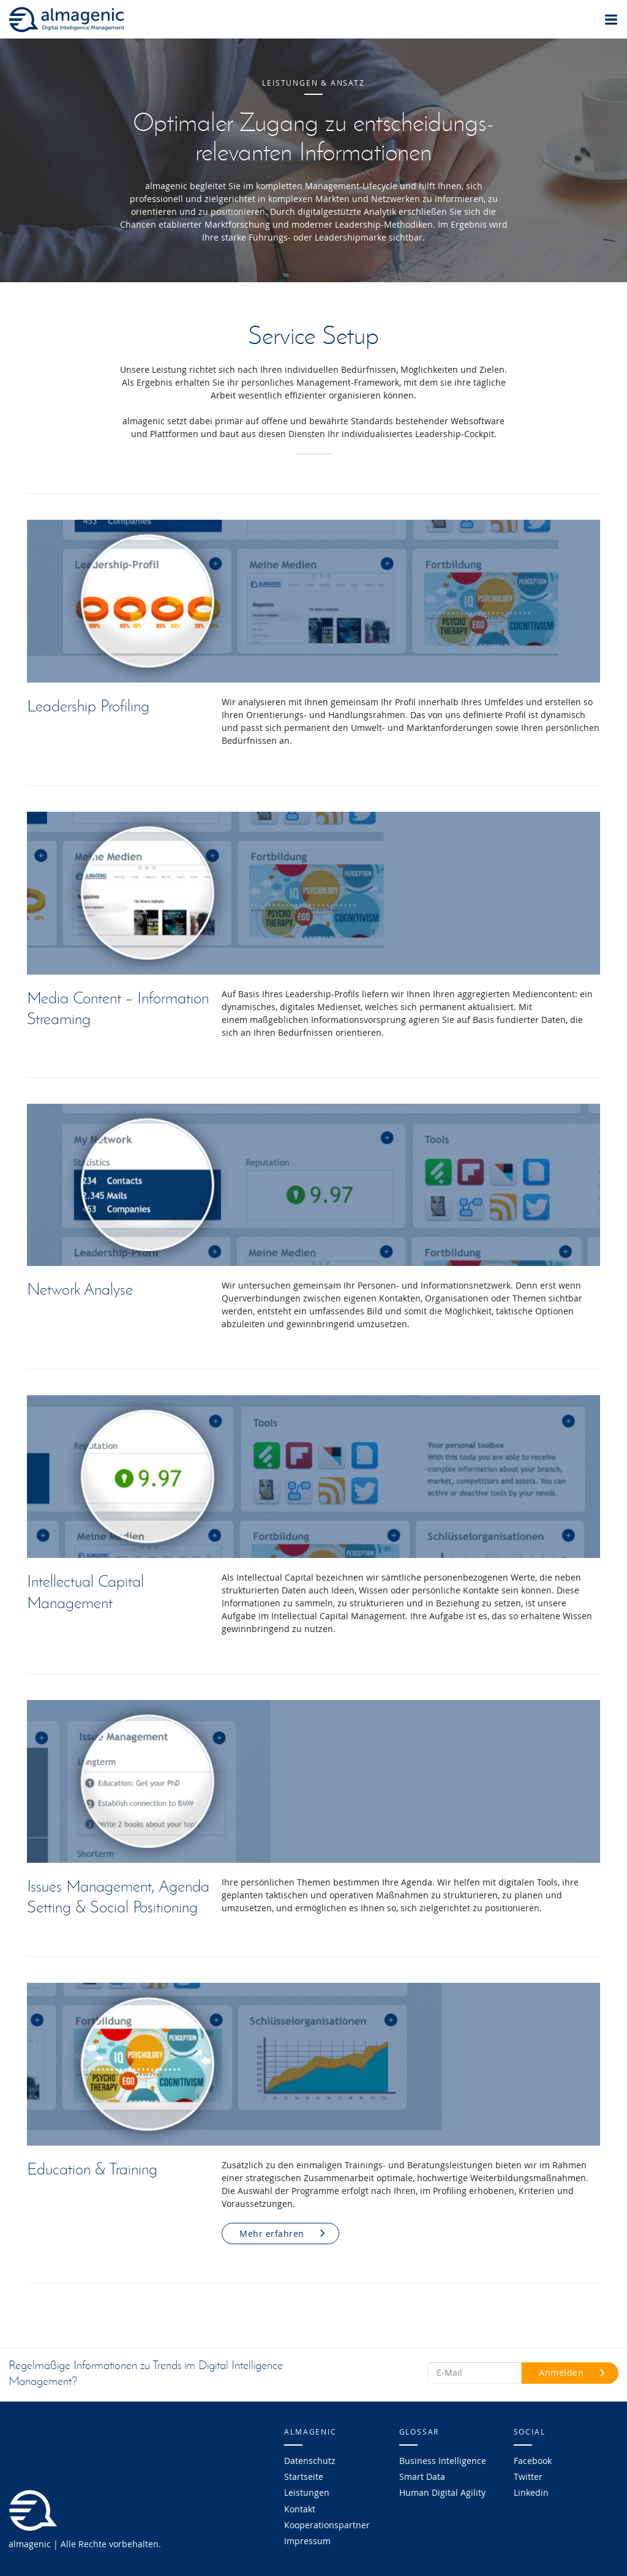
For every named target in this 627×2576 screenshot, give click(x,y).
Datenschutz (310, 2460)
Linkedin (531, 2492)
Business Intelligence (442, 2460)
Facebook (533, 2460)
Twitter (528, 2476)
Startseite (303, 2476)
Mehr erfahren (271, 2233)
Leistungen (306, 2492)
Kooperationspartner (327, 2525)
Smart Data (422, 2476)
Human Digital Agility (442, 2492)
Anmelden (561, 2372)
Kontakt (299, 2509)
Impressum (307, 2541)
